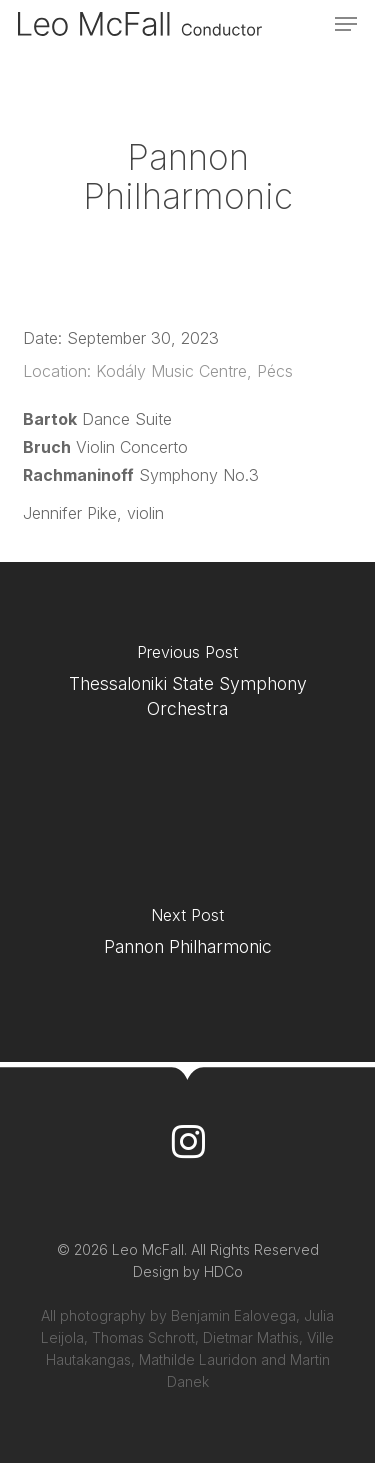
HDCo (223, 1271)
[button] (346, 24)
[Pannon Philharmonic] (187, 937)
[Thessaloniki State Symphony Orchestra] (187, 687)
